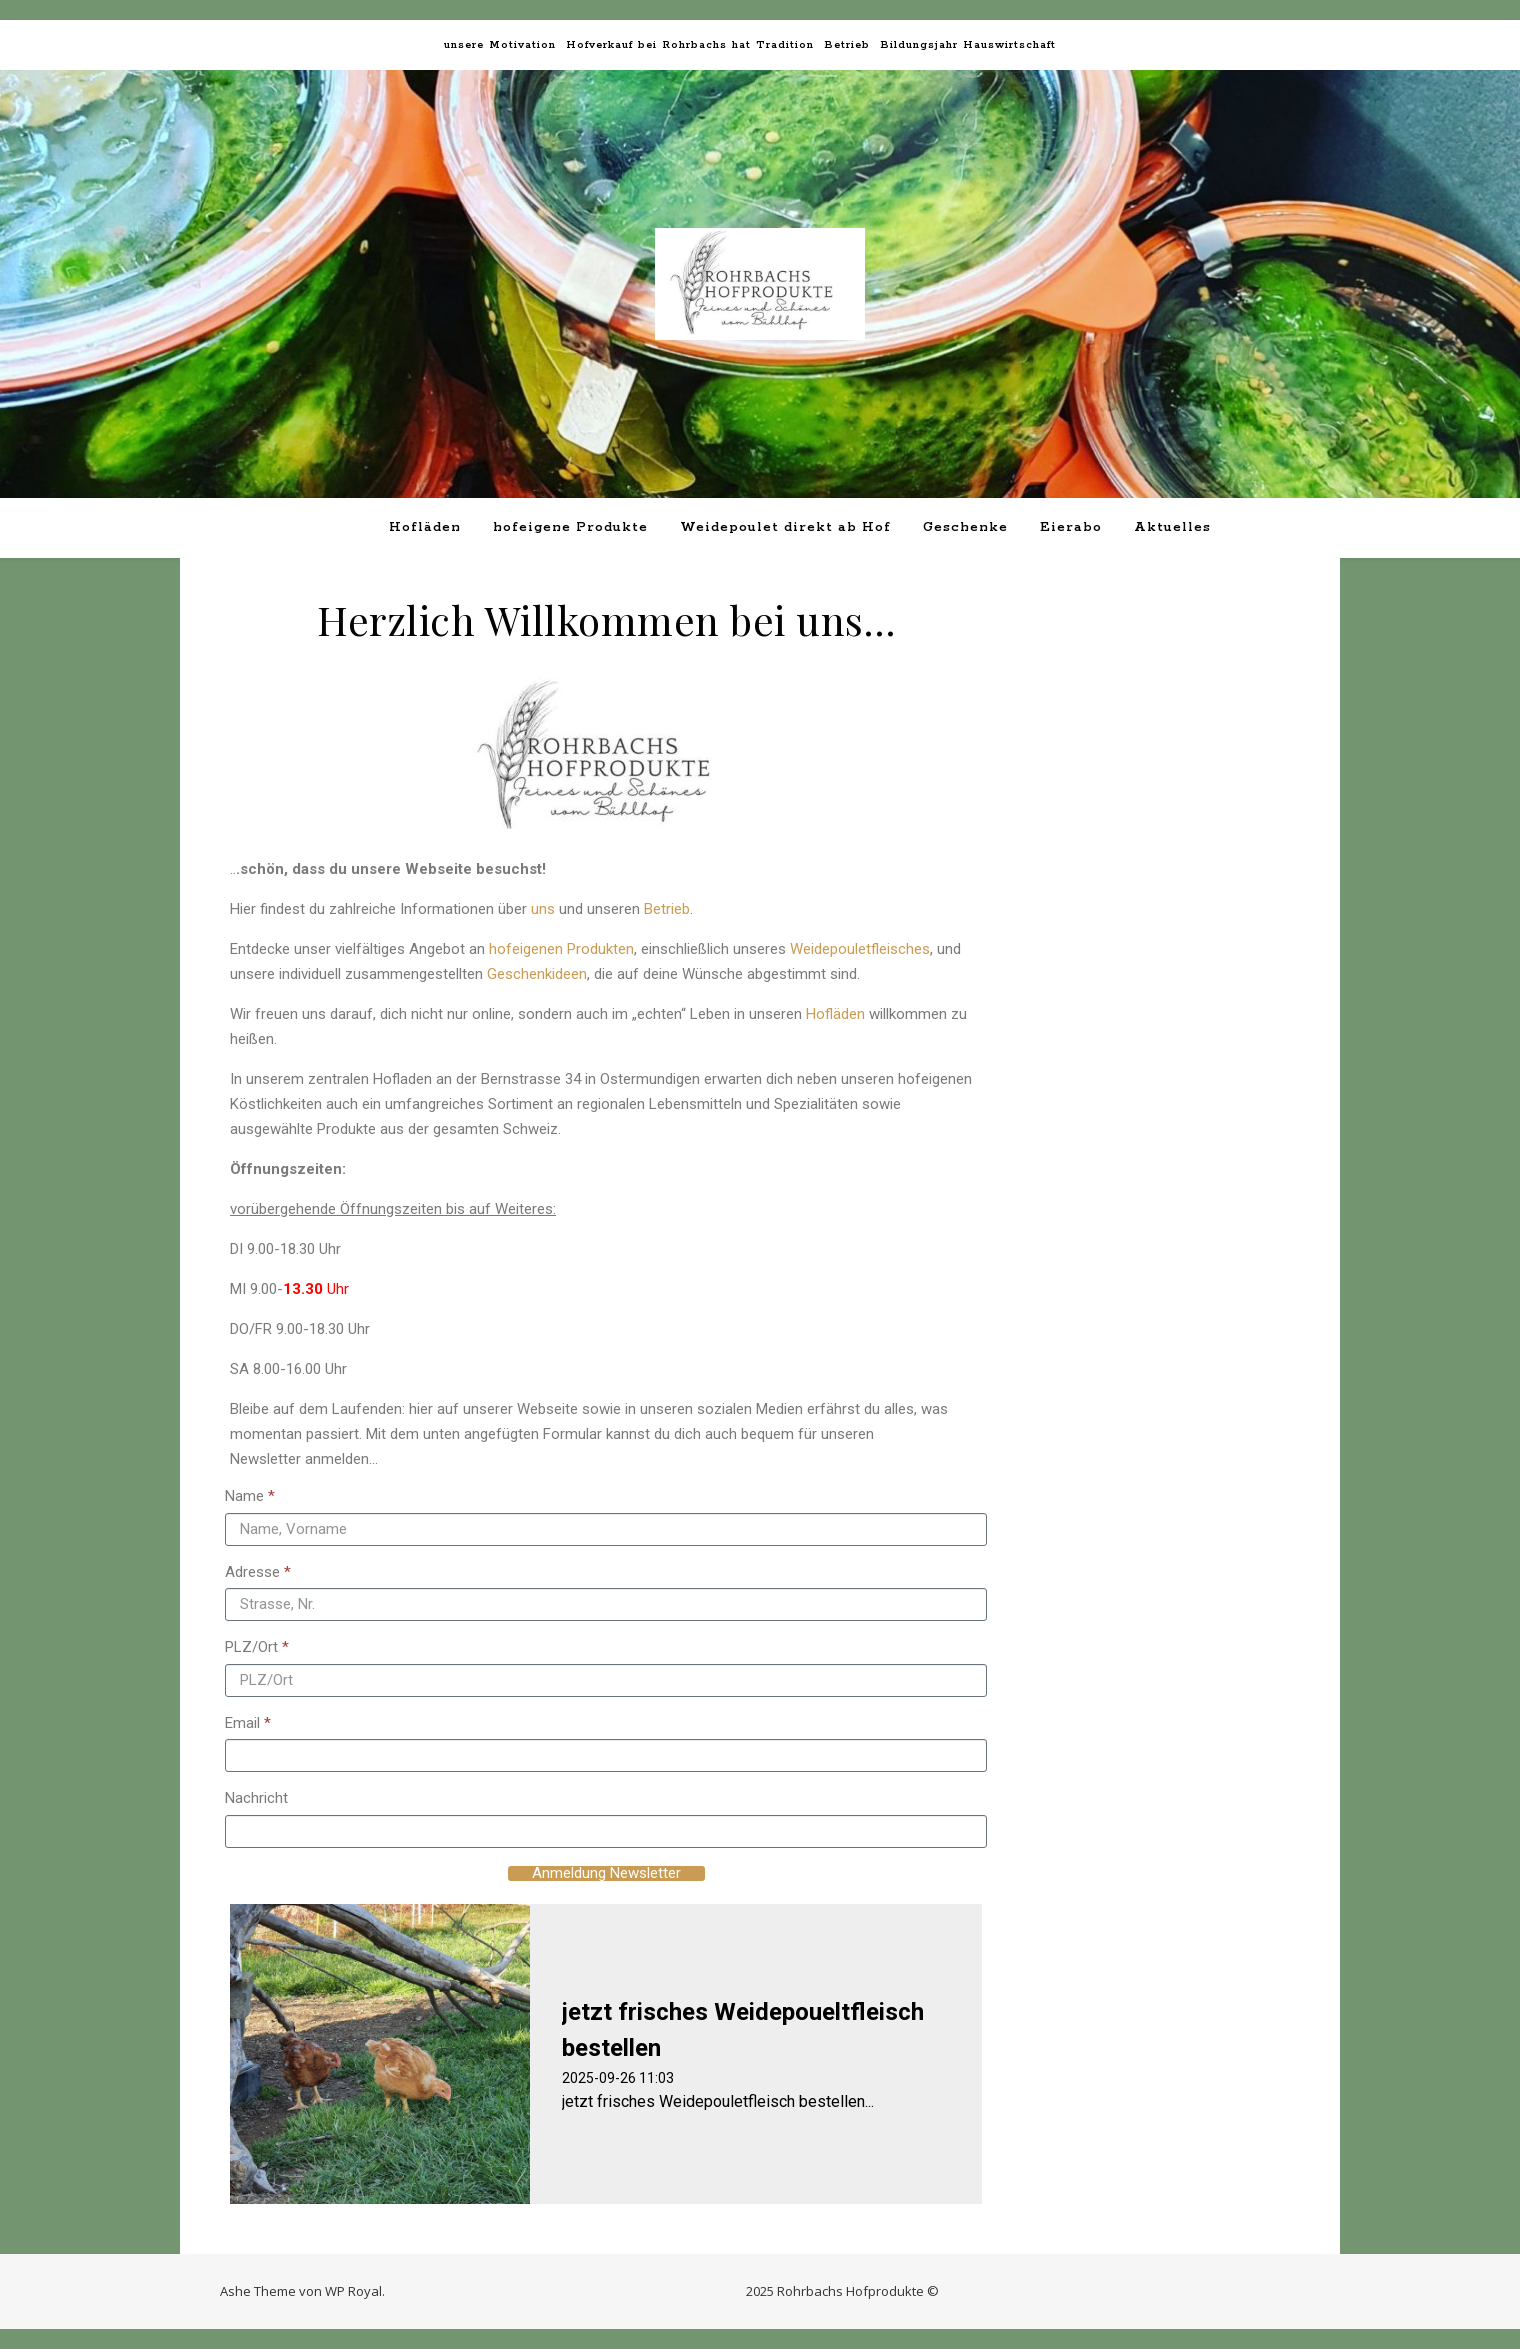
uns (543, 909)
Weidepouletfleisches (860, 949)
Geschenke (965, 527)
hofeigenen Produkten (561, 949)
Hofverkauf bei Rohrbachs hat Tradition (690, 45)
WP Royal (353, 2291)
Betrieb (847, 45)
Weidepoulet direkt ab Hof (785, 527)
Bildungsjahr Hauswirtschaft (968, 45)
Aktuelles (1172, 527)
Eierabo (1071, 527)
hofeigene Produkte (570, 527)
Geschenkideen (537, 974)
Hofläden (425, 527)
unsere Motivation (500, 45)
